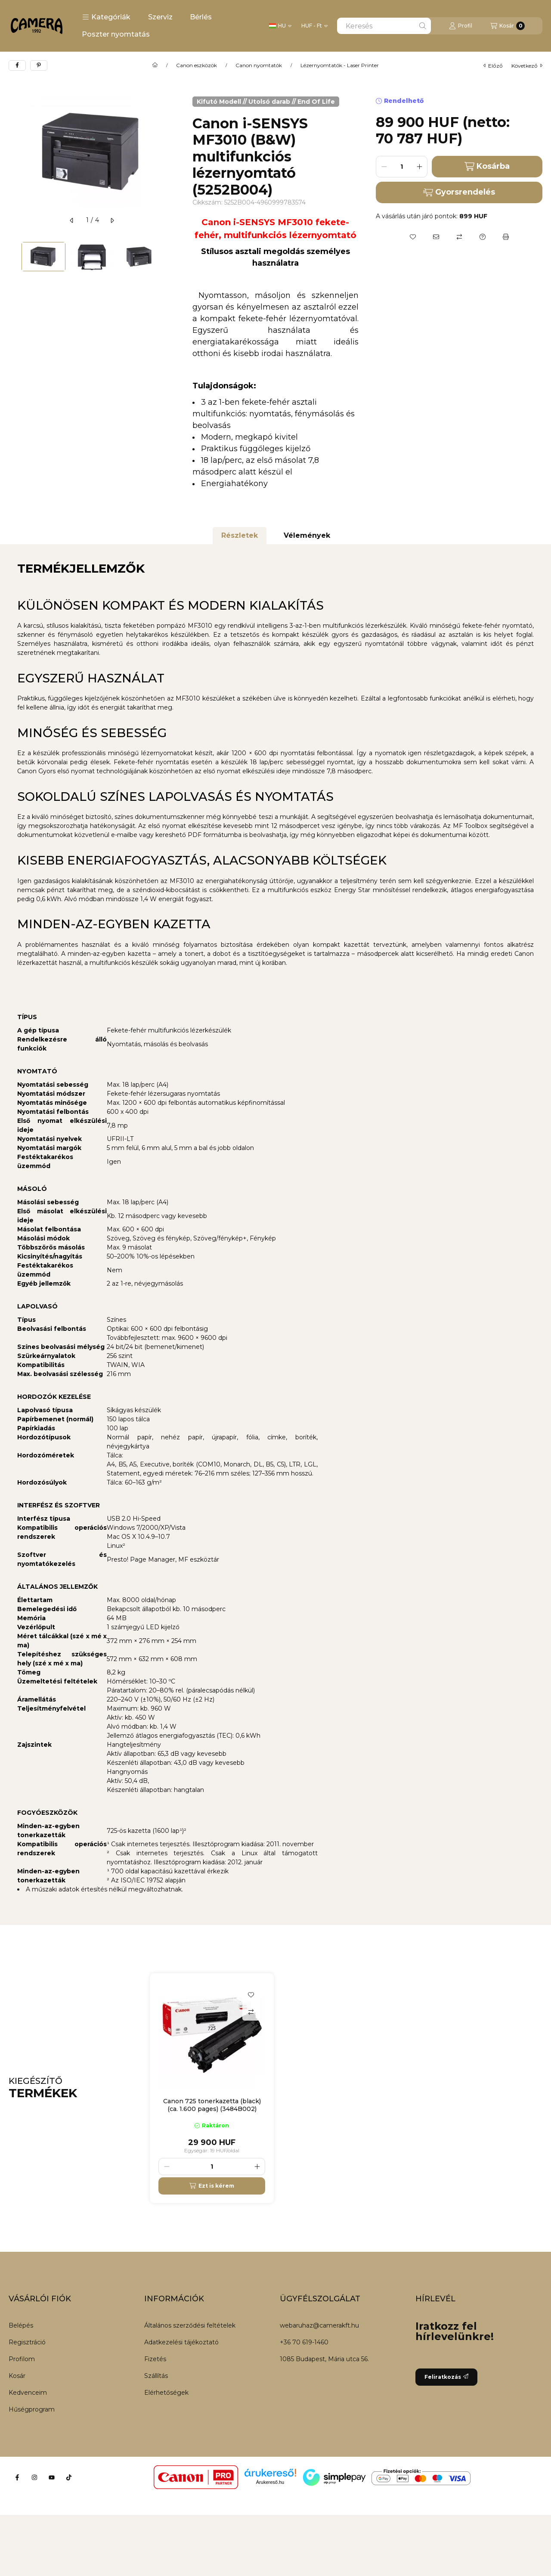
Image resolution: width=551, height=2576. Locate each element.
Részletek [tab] (239, 535)
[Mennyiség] (402, 166)
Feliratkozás (446, 2377)
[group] (346, 2088)
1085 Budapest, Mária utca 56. (324, 2359)
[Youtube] (51, 2477)
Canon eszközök (196, 65)
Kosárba (487, 166)
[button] (106, 17)
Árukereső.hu (270, 2482)
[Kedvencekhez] (413, 236)
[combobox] (384, 25)
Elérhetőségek (166, 2392)
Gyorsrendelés (459, 192)
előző (493, 65)
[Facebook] (17, 2477)
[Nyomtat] (505, 236)
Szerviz (160, 17)
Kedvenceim (28, 2392)
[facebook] (17, 65)
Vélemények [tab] (307, 535)
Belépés (21, 2325)
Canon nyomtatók (258, 65)
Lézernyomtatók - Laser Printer (339, 65)
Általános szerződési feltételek (189, 2325)
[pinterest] (38, 65)
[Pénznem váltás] (314, 25)
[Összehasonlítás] (459, 236)
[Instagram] (34, 2477)
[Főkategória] (155, 65)
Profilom (22, 2359)
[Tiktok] (68, 2477)
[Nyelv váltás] (280, 25)
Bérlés (201, 17)
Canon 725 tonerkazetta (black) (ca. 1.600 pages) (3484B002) (212, 2105)
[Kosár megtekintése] (507, 25)
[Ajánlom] (436, 236)
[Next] (171, 256)
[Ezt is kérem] (211, 2186)
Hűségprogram (32, 2409)
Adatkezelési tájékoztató (181, 2342)
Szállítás (156, 2376)
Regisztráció (27, 2342)
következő (526, 65)
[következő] (112, 220)
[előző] (71, 220)
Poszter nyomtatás (116, 34)
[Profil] (461, 25)
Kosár (17, 2376)
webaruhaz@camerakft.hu (319, 2325)
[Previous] (13, 256)
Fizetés (155, 2359)
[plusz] (419, 166)
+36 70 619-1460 (304, 2342)
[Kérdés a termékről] (482, 236)
